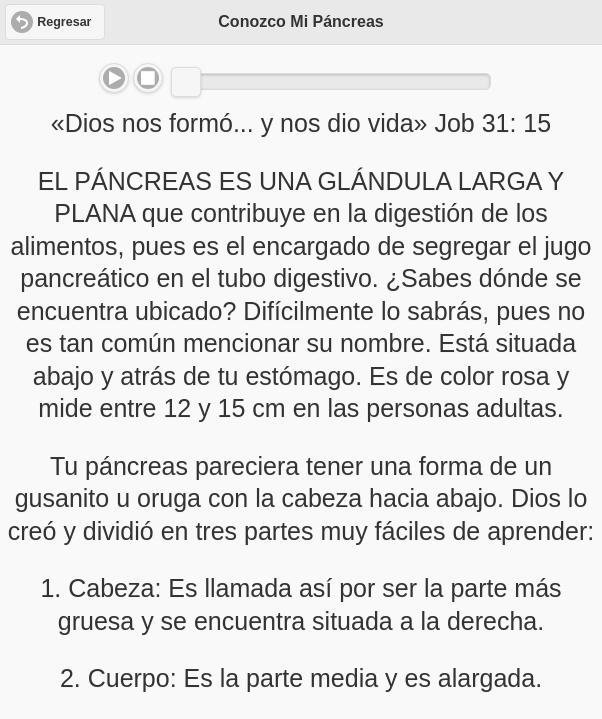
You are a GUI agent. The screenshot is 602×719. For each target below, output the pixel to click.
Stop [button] (148, 78)
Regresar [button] (64, 22)
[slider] (186, 82)
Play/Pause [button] (114, 78)
